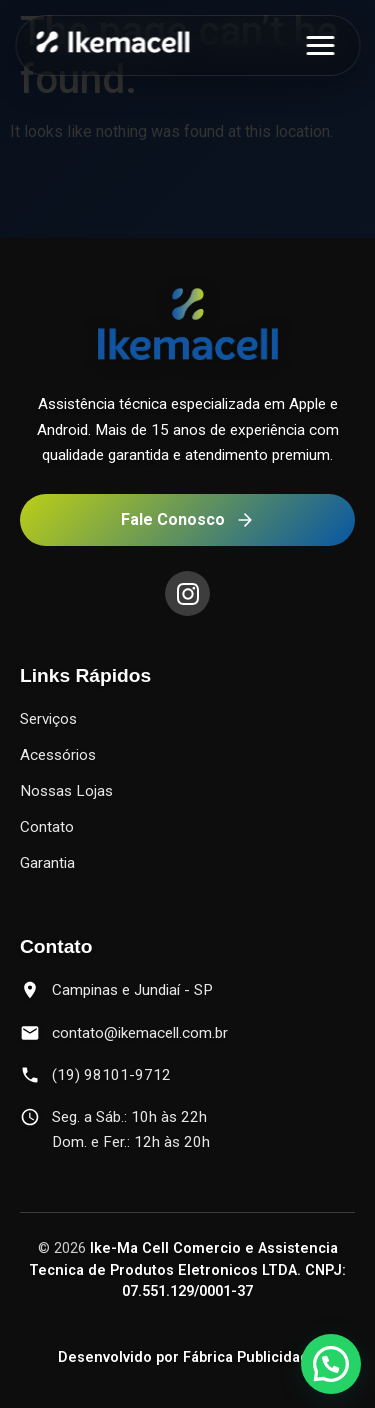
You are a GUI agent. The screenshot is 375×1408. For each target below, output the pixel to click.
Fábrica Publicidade (250, 1357)
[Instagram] (187, 593)
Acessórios (58, 755)
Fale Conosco (188, 520)
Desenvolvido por (120, 1357)
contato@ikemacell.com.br (140, 1033)
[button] (331, 1364)
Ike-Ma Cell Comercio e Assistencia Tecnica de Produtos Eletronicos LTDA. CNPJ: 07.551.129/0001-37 (187, 1270)
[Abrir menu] (320, 45)
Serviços (48, 719)
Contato (47, 827)
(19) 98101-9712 (111, 1075)
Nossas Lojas (66, 791)
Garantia (47, 863)
